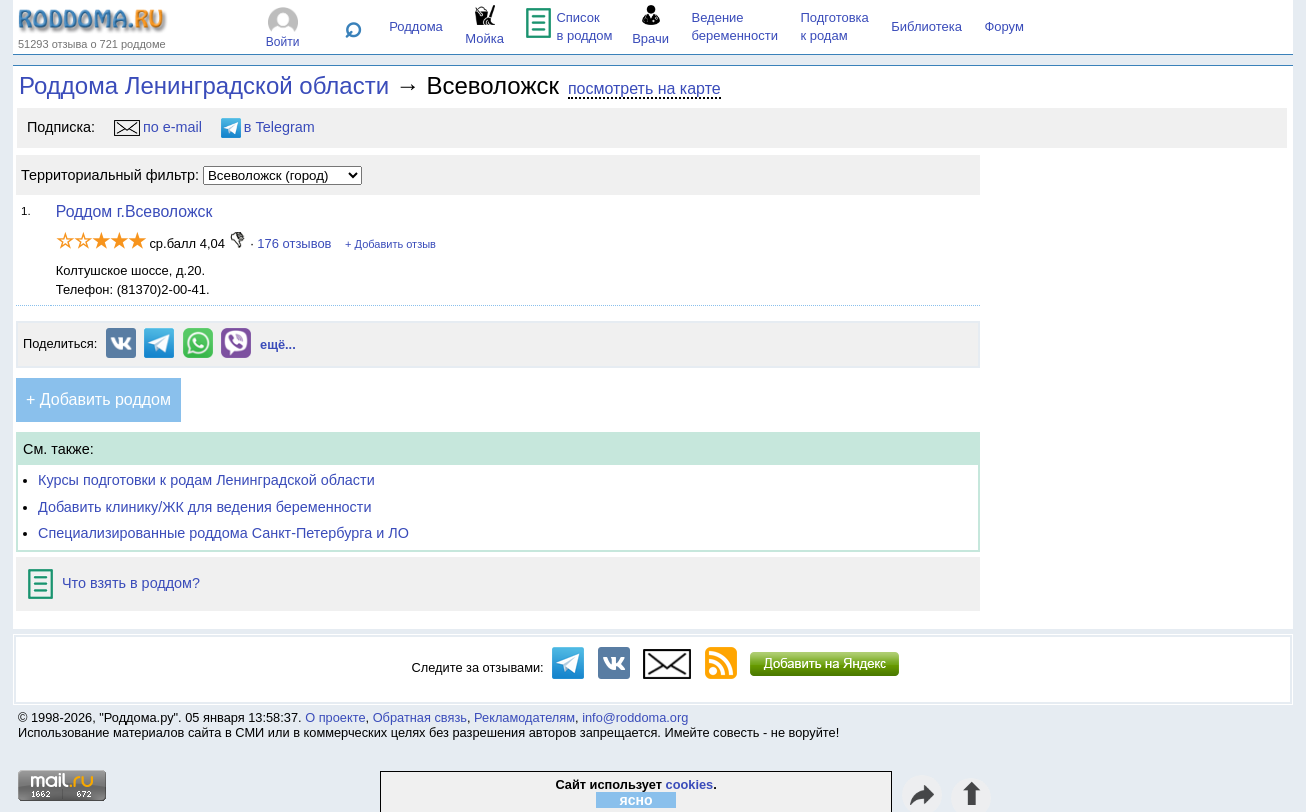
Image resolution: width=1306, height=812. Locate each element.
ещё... (278, 344)
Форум (1004, 26)
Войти (283, 42)
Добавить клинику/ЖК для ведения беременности (204, 507)
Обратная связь (420, 717)
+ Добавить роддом (98, 399)
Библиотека (926, 26)
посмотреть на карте (644, 88)
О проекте (335, 717)
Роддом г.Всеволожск (134, 211)
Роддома (416, 26)
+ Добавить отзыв (390, 244)
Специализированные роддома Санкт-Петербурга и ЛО (223, 533)
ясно (636, 800)
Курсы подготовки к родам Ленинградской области (206, 480)
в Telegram (268, 127)
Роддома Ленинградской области (204, 85)
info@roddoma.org (635, 717)
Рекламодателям (524, 717)
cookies (690, 784)
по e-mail (158, 127)
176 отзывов (294, 243)
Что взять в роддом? (114, 583)
